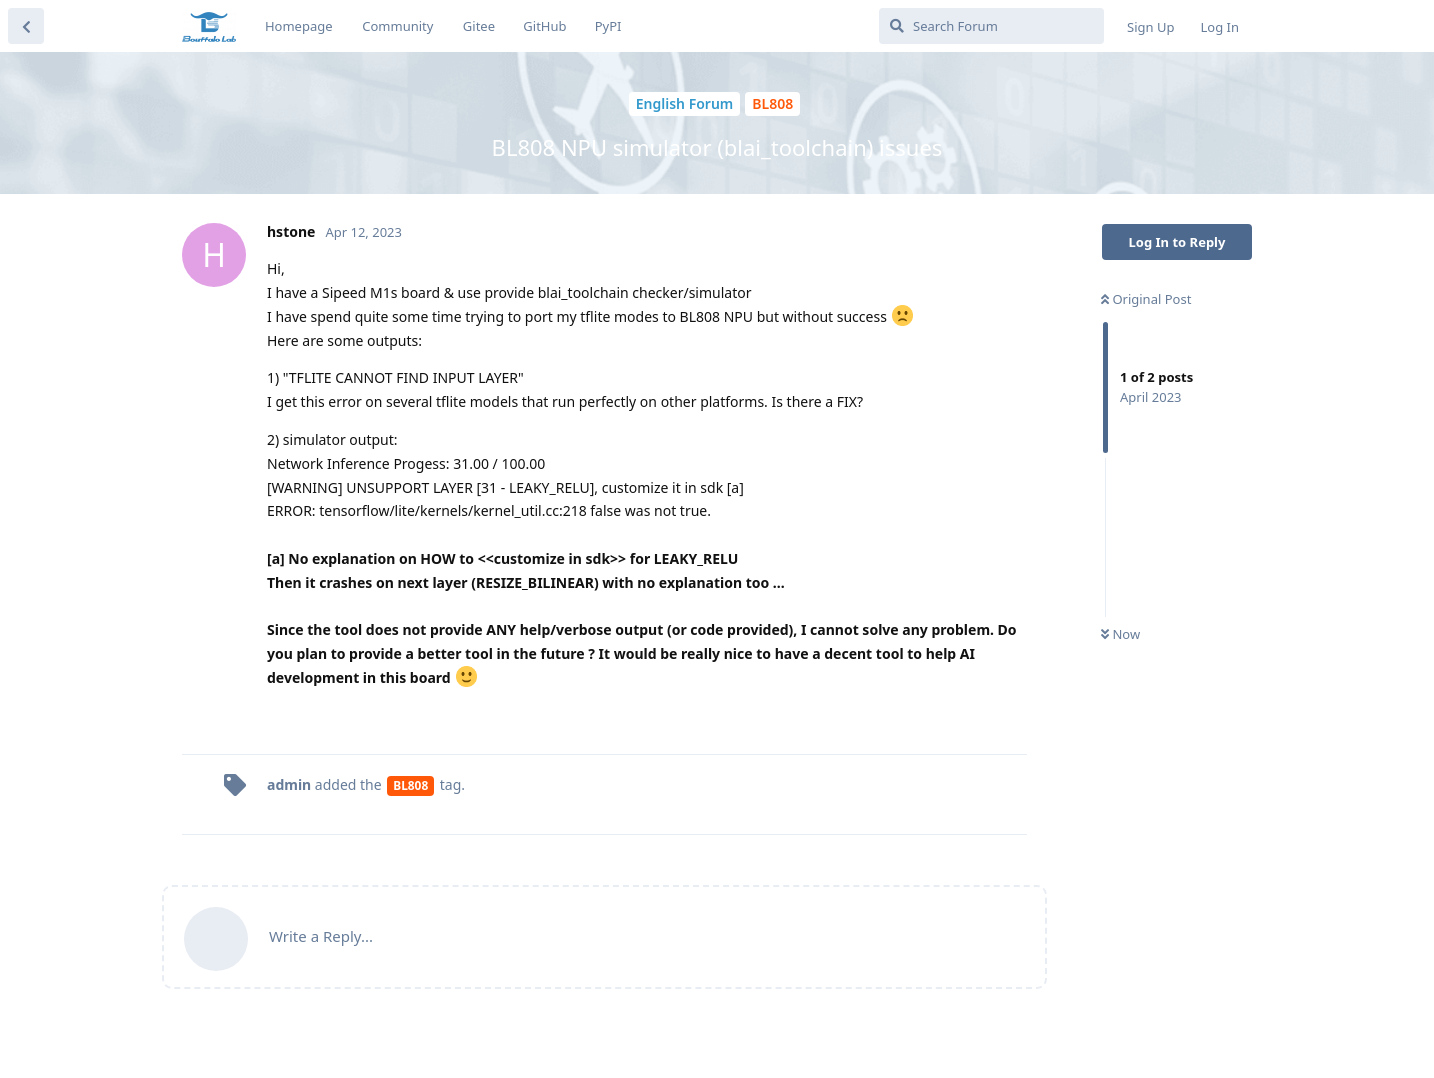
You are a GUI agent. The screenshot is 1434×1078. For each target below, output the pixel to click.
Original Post (1146, 299)
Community (397, 26)
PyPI (608, 26)
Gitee (479, 26)
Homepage (299, 26)
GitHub (544, 26)
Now (1120, 634)
